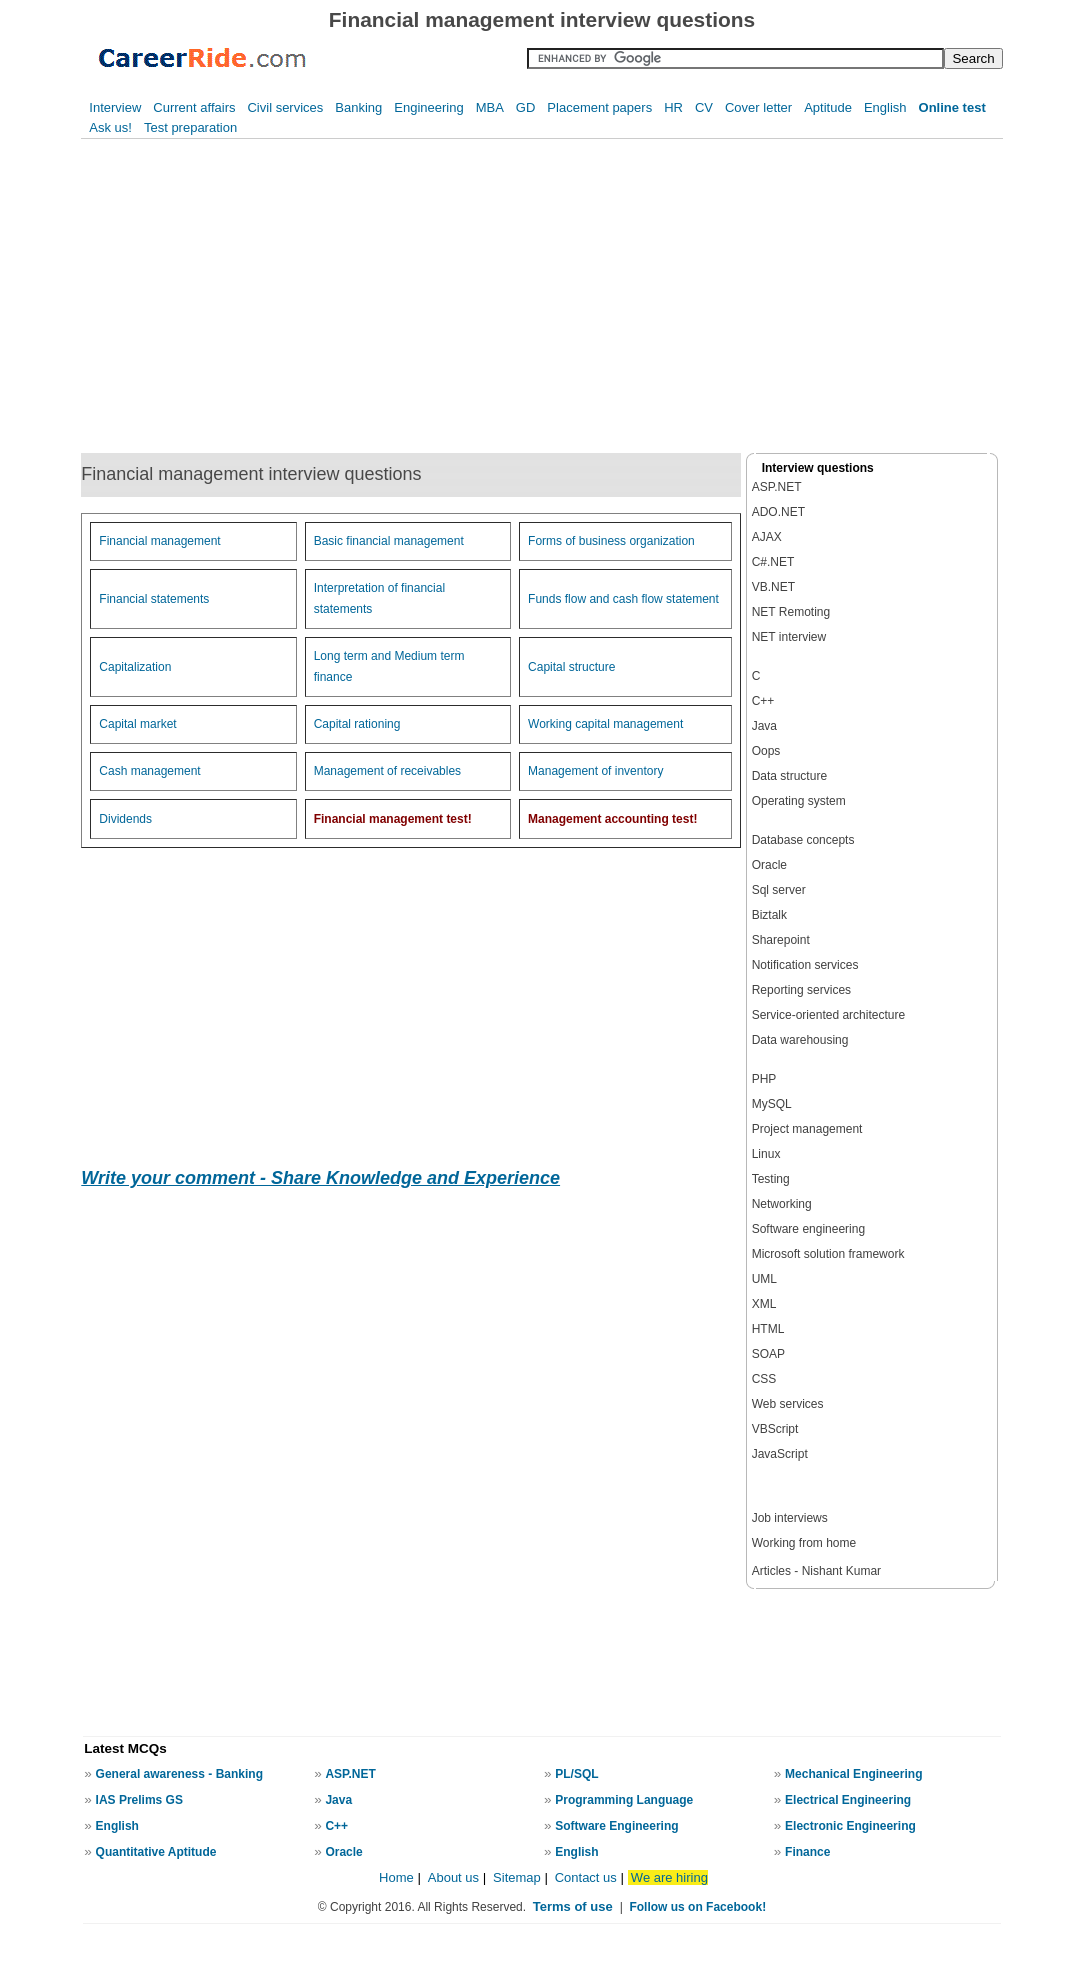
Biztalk (769, 915)
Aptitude (828, 107)
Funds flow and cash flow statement (623, 599)
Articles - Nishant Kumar (816, 1571)
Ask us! (110, 127)
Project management (807, 1129)
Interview (115, 107)
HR (673, 107)
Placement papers (599, 107)
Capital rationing (357, 724)
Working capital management (605, 724)
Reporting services (801, 990)
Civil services (285, 107)
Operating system (799, 801)
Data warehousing (800, 1040)
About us (453, 1877)
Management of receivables (387, 771)
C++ (763, 701)
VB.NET (773, 587)
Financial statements (154, 599)
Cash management (149, 771)
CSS (764, 1379)
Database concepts (803, 840)
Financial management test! (393, 819)
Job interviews (790, 1518)
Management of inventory (595, 771)
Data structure (789, 776)
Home (396, 1877)
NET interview (789, 637)
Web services (788, 1404)
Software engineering (808, 1229)
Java (764, 726)
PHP (764, 1079)
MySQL (772, 1104)
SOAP (768, 1354)
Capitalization (135, 667)
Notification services (805, 965)
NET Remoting (791, 612)
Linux (766, 1154)
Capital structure (571, 667)
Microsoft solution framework (828, 1254)
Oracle (769, 865)
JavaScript (780, 1454)
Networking (782, 1204)
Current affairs (194, 107)
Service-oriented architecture (828, 1015)
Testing (771, 1179)
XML (764, 1304)
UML (764, 1279)
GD (526, 107)
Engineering (428, 107)
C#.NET (773, 562)
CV (704, 107)
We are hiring (669, 1877)
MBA (490, 107)
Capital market (137, 724)
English (885, 107)
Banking (358, 107)
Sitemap (518, 1877)
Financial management (159, 541)
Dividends (125, 819)
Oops (766, 751)
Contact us (586, 1877)
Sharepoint (781, 940)
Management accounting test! (612, 819)
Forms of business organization (611, 541)
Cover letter (758, 107)
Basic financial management (389, 541)
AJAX (767, 537)
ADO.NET (778, 512)
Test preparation (190, 127)
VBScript (775, 1429)
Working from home (804, 1543)
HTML (768, 1329)
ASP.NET (777, 487)
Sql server (779, 890)
